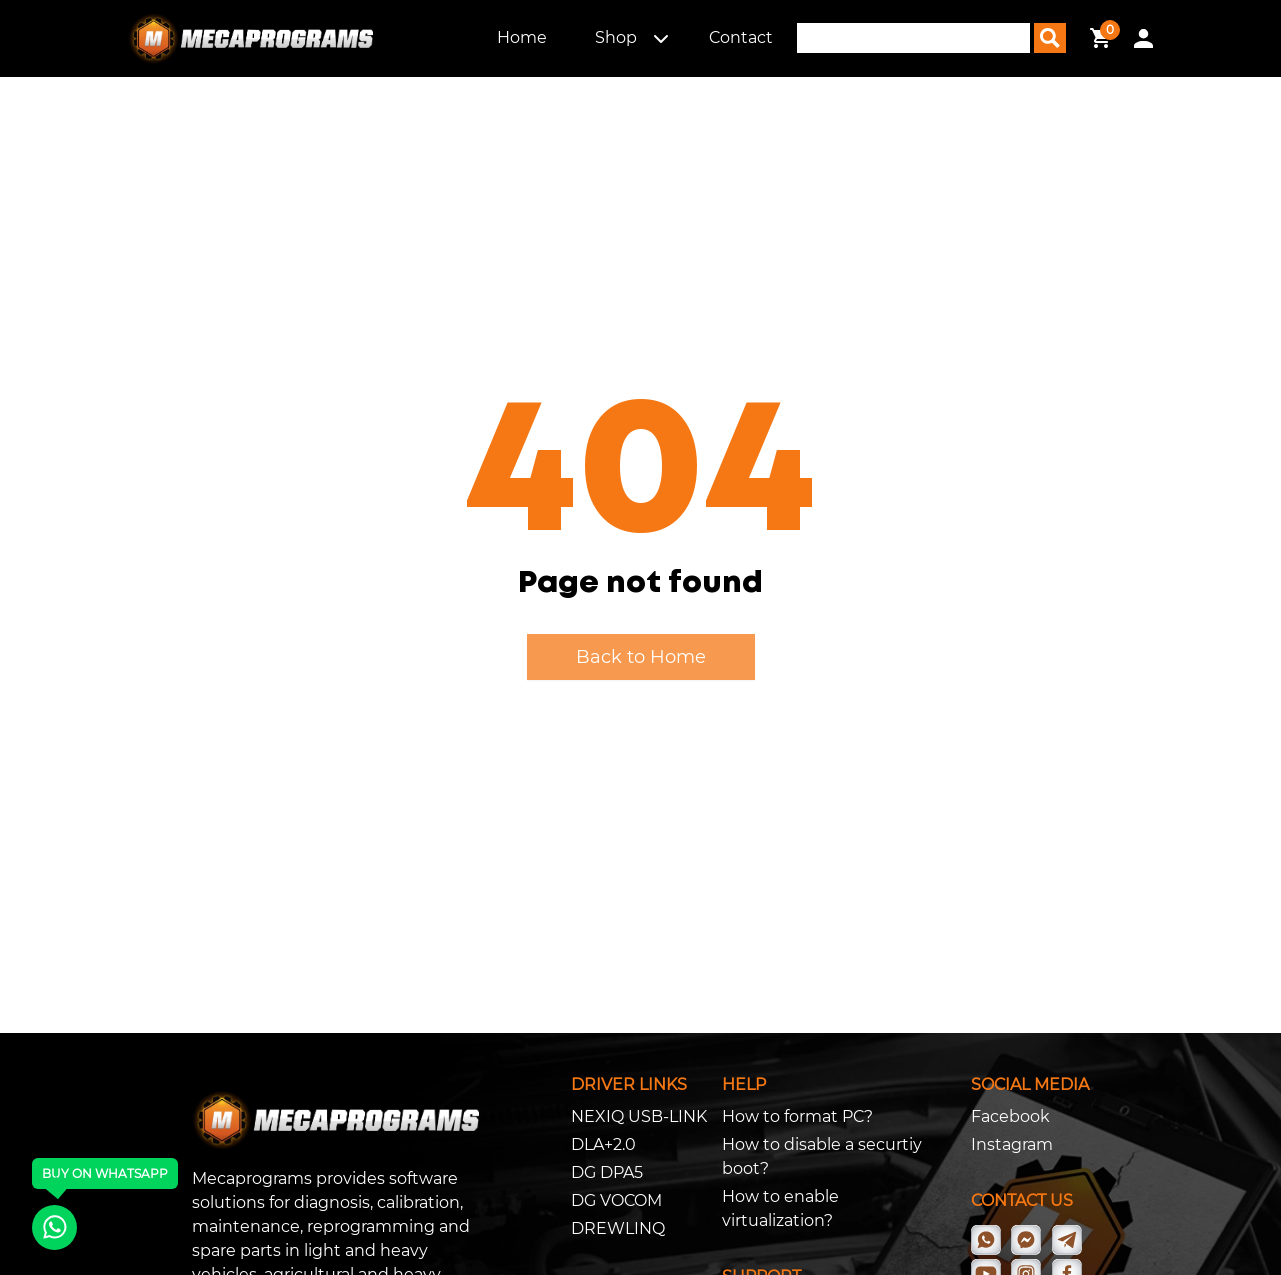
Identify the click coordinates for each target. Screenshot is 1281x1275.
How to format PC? (797, 1116)
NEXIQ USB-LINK (639, 1116)
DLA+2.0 (603, 1144)
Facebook (1010, 1116)
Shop (616, 37)
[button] (661, 38)
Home (522, 37)
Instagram (1012, 1144)
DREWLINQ (618, 1228)
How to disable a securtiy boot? (822, 1156)
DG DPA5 (607, 1172)
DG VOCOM (616, 1200)
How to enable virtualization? (780, 1208)
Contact (741, 37)
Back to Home (641, 657)
